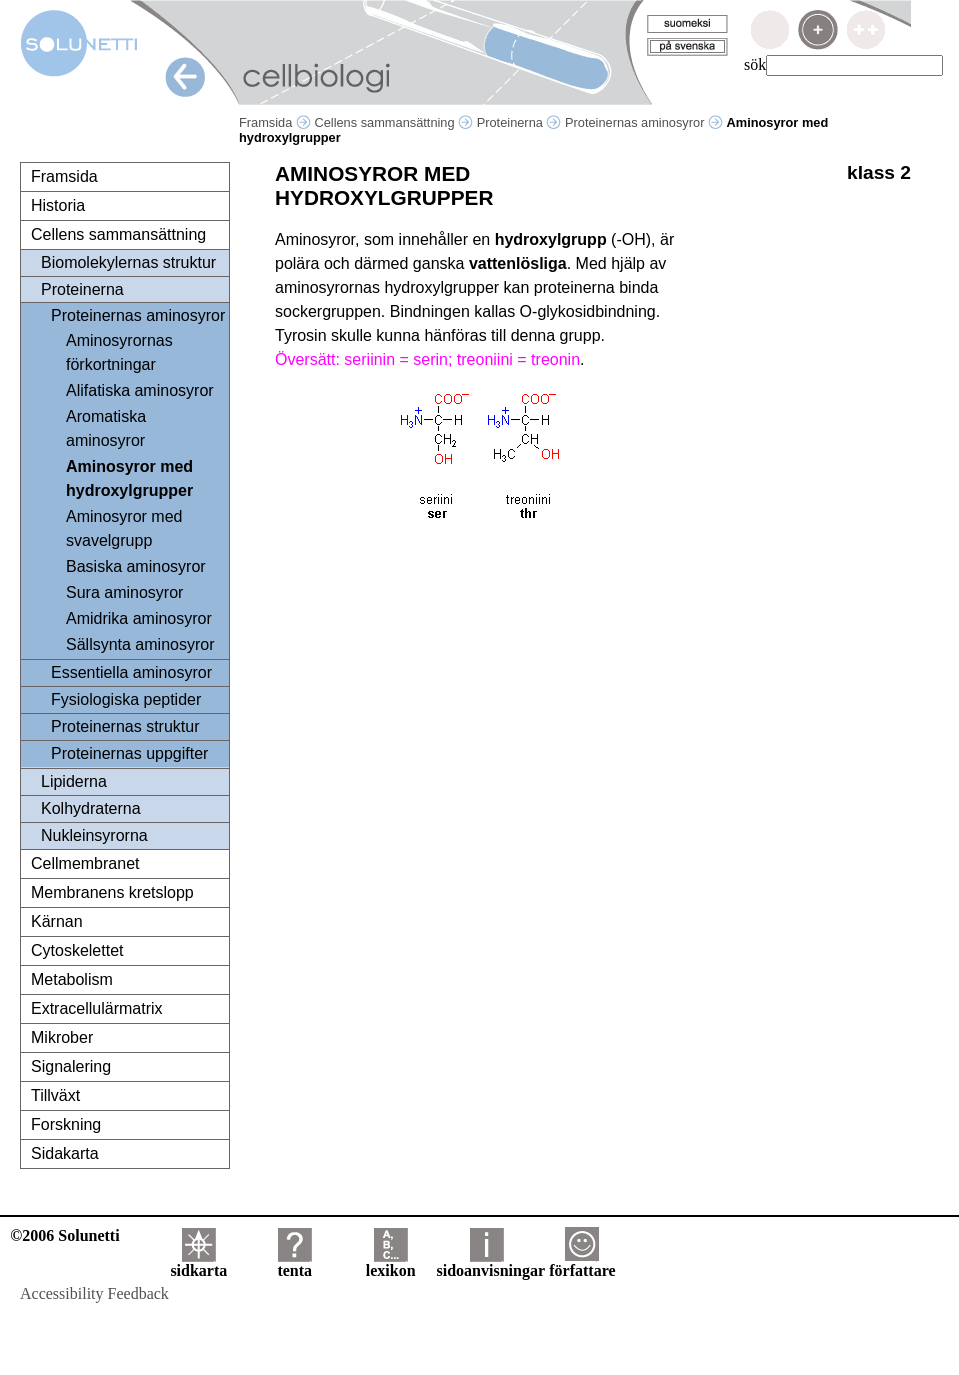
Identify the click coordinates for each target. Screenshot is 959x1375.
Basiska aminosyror (136, 566)
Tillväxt (55, 1095)
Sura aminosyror (124, 592)
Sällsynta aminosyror (140, 644)
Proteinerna (519, 122)
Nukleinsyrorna (94, 835)
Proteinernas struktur (125, 726)
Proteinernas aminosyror (644, 122)
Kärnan (57, 921)
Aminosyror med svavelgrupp (124, 528)
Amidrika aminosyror (139, 618)
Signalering (71, 1066)
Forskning (66, 1124)
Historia (58, 205)
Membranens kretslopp (112, 892)
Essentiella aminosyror (131, 672)
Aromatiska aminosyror (106, 428)
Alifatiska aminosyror (140, 390)
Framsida (275, 122)
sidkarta (198, 1263)
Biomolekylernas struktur (128, 262)
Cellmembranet (85, 863)
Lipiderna (74, 781)
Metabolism (72, 979)
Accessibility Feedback (94, 1293)
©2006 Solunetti (64, 1235)
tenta (294, 1263)
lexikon (391, 1263)
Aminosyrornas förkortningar (119, 352)
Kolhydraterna (91, 808)
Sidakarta (65, 1153)
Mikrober (62, 1037)
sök (755, 64)
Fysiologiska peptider (126, 699)
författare (582, 1263)
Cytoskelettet (77, 950)
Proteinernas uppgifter (129, 753)
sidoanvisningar (491, 1263)
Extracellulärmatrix (97, 1008)
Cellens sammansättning (393, 122)
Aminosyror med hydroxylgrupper (129, 478)
